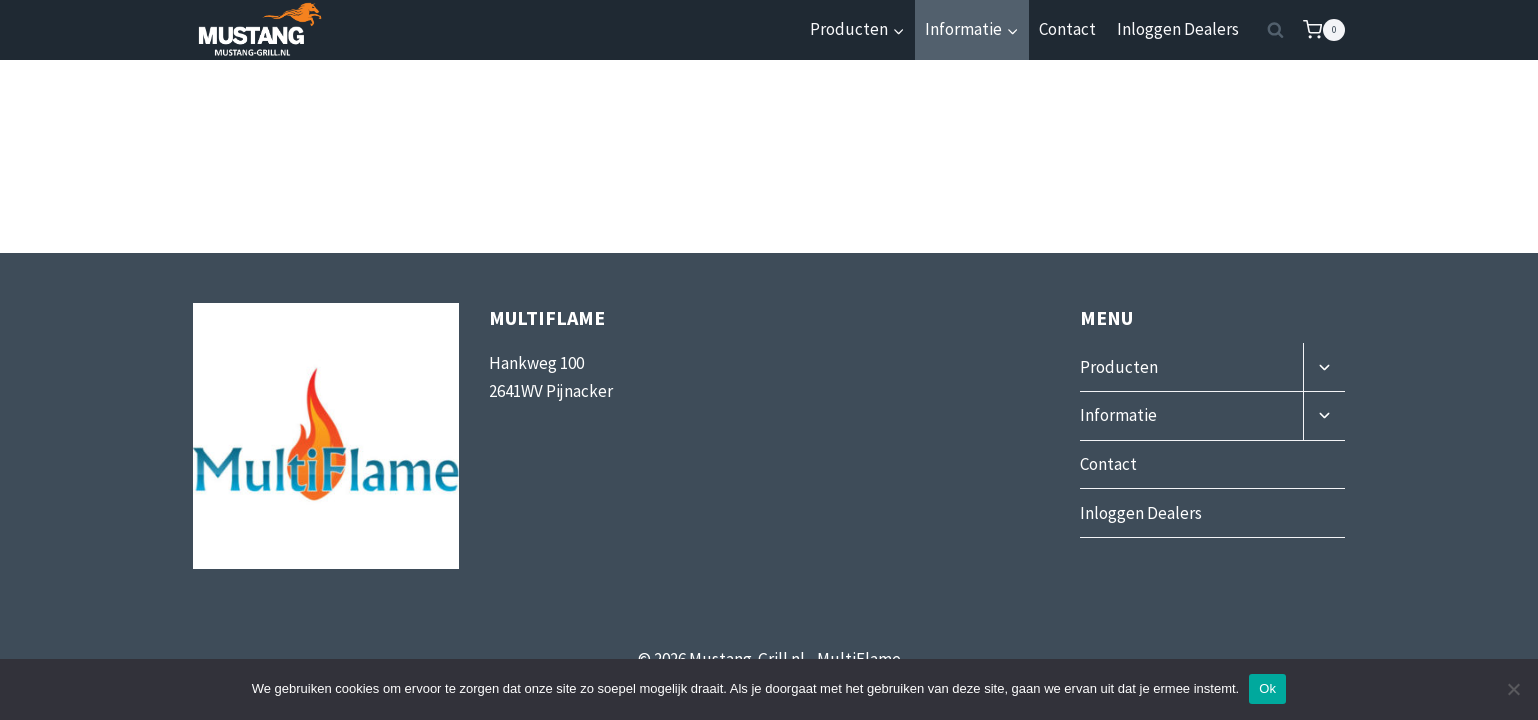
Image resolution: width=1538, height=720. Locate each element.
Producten (1119, 367)
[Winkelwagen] (1324, 29)
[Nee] (1513, 689)
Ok (1267, 688)
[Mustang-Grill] (258, 30)
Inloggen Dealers (1178, 29)
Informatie (1118, 415)
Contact (1067, 29)
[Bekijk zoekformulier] (1276, 30)
